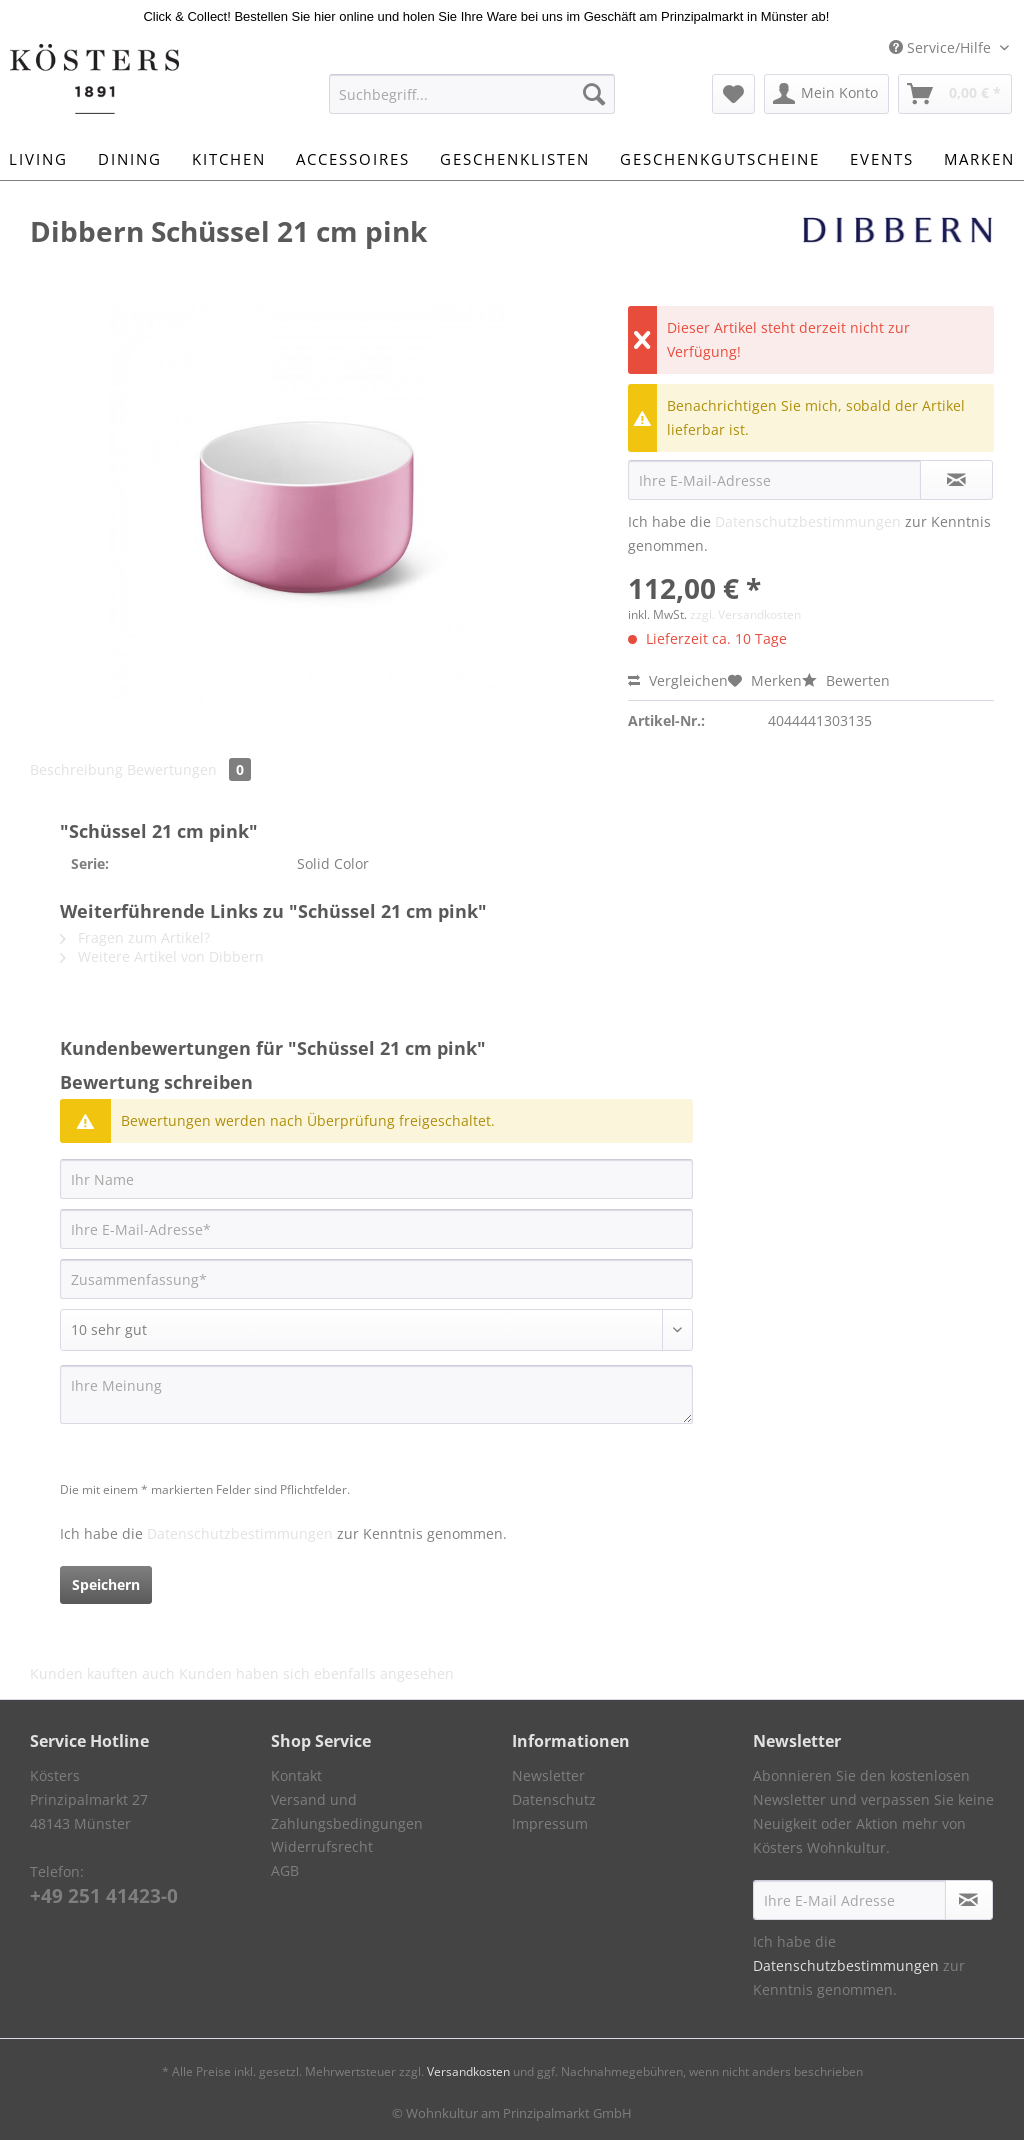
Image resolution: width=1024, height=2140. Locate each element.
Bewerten (846, 680)
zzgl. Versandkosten (745, 614)
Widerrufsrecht (322, 1846)
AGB (285, 1870)
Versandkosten (468, 2071)
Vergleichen (678, 680)
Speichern (106, 1584)
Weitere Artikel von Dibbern (162, 956)
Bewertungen (189, 769)
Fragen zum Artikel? (135, 937)
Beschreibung (76, 769)
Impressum (550, 1823)
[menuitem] (472, 103)
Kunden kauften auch (102, 1673)
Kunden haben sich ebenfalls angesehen (316, 1673)
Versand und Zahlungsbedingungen (347, 1811)
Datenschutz (554, 1799)
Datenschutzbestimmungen (808, 521)
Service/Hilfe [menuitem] (942, 47)
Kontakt (296, 1775)
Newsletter (548, 1775)
